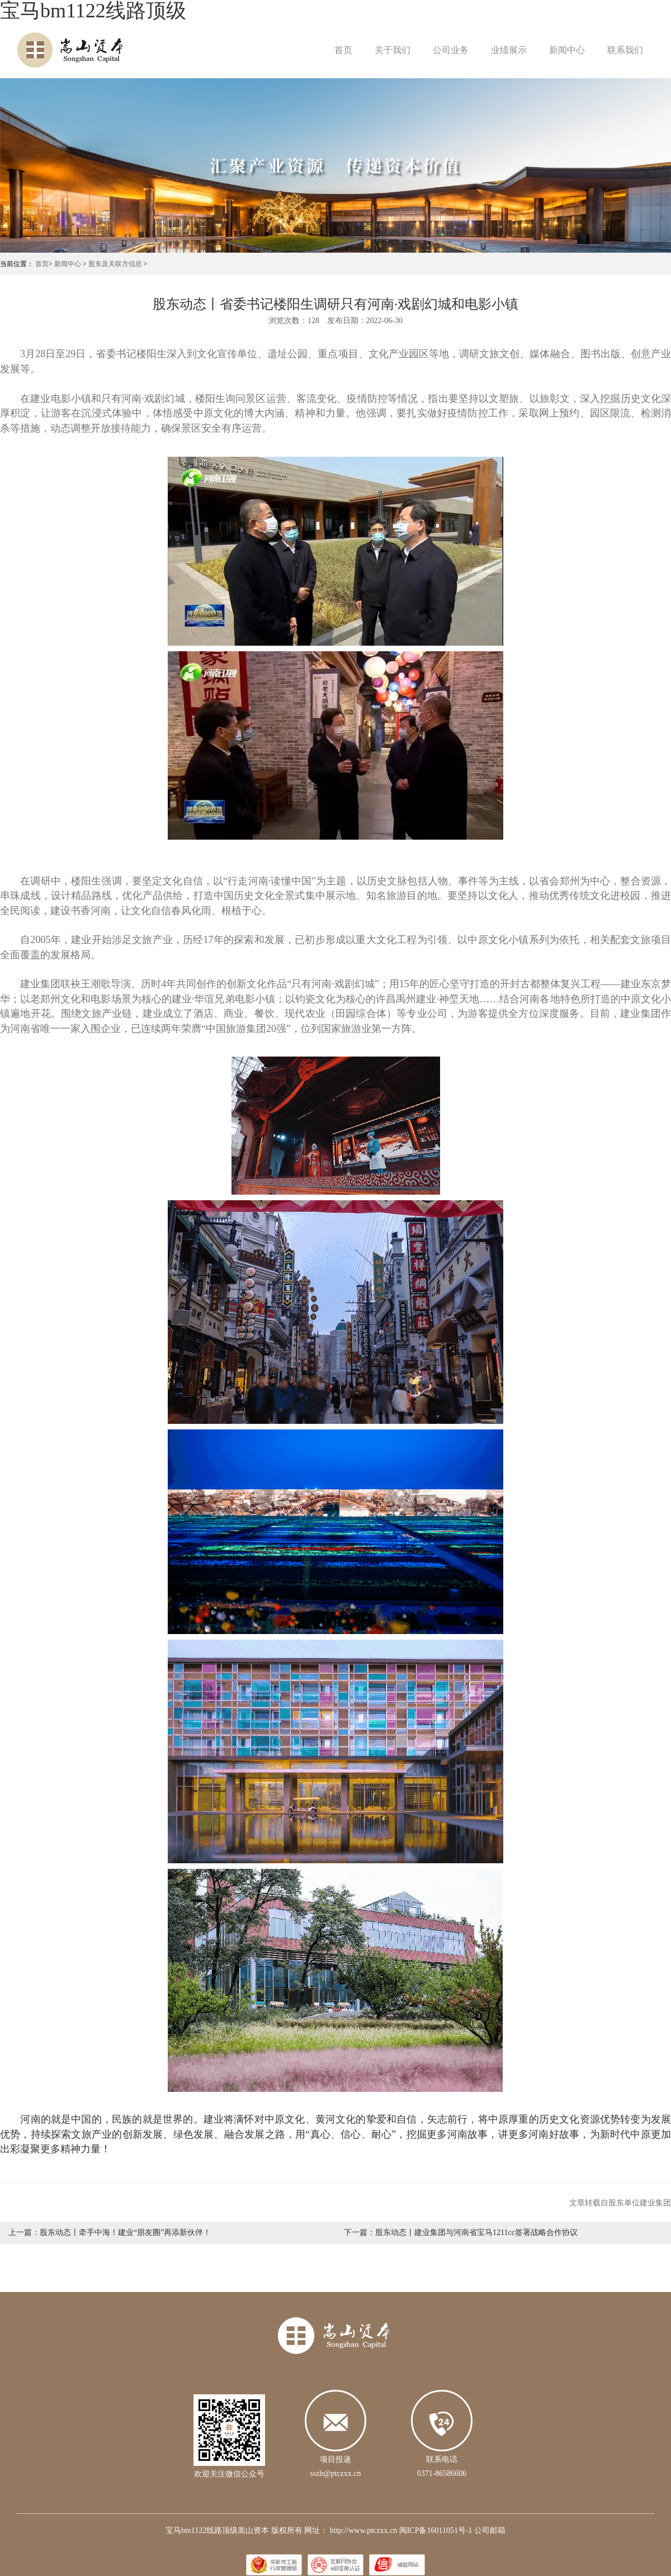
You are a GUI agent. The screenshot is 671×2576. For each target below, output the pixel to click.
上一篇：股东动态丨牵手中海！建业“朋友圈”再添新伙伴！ (109, 2232)
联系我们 (625, 50)
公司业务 (451, 50)
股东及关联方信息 (115, 264)
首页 (343, 50)
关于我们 (392, 50)
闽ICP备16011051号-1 (435, 2530)
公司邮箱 (489, 2530)
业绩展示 (509, 50)
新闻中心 (567, 50)
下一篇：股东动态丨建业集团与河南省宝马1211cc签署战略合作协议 (461, 2232)
